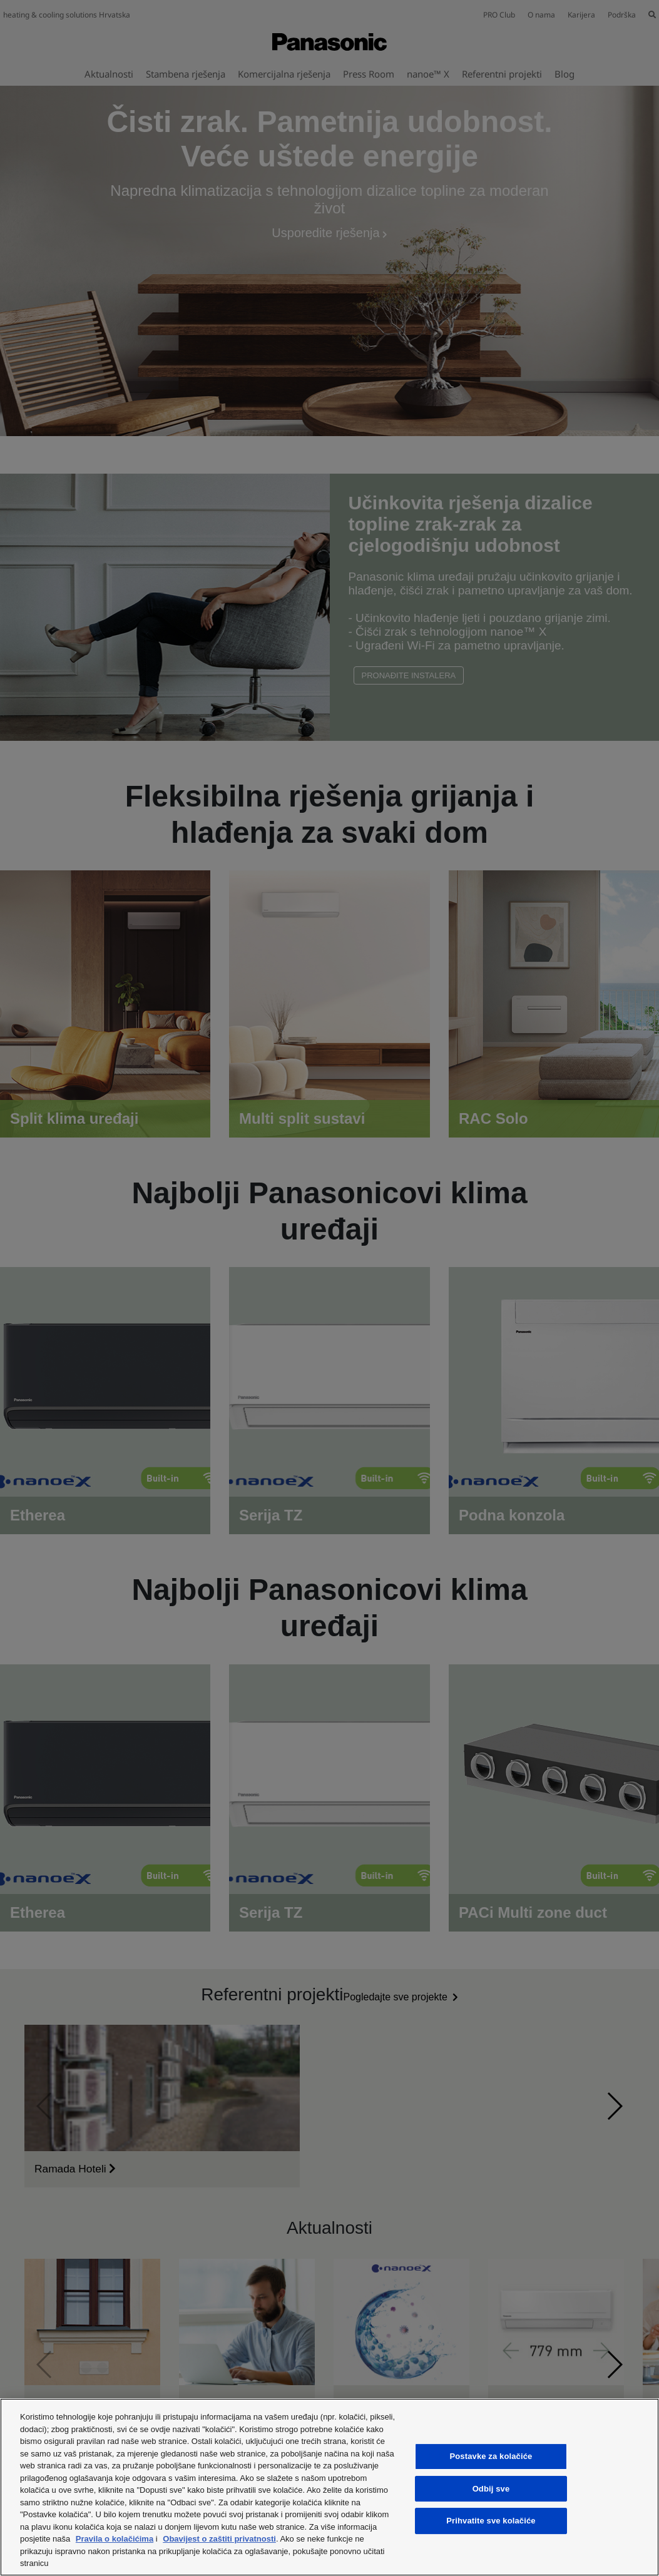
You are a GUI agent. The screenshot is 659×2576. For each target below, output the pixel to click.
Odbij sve (491, 2488)
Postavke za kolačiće (490, 2456)
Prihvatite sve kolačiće (490, 2520)
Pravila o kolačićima (114, 2538)
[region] (329, 2487)
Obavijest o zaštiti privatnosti (219, 2538)
